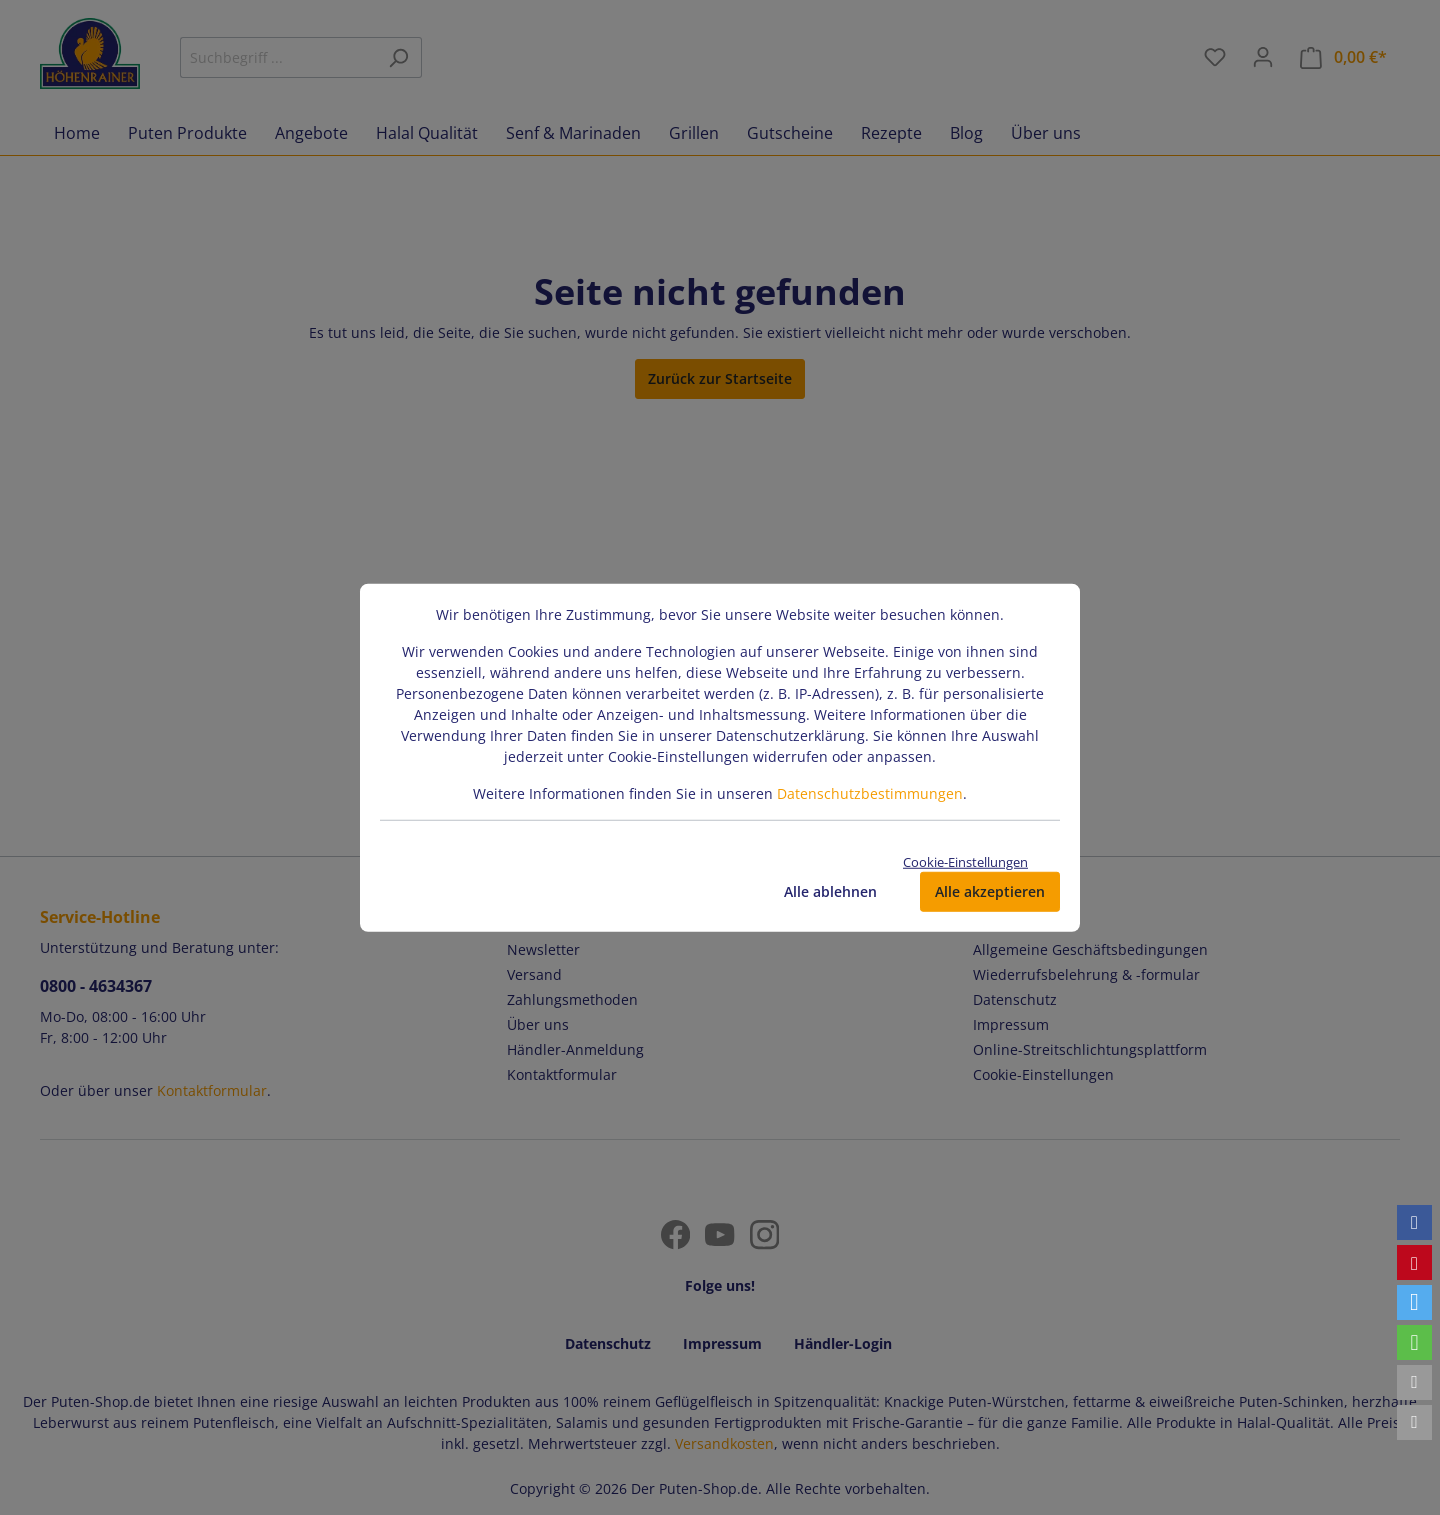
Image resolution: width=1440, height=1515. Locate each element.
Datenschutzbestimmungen (870, 792)
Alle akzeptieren (990, 891)
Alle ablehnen (830, 891)
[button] (1414, 1222)
